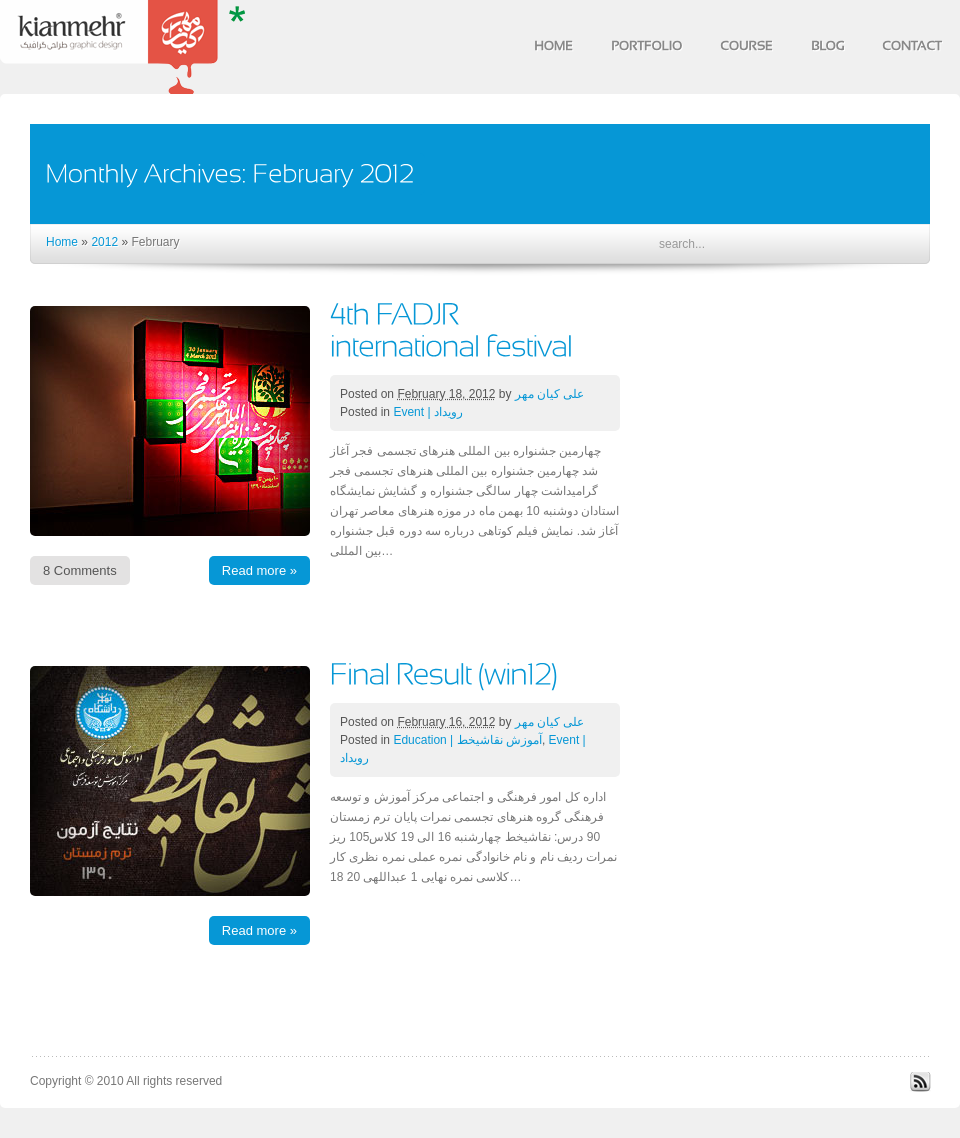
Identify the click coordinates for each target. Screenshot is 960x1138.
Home (62, 242)
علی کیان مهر (550, 394)
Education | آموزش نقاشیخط (467, 740)
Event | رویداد (427, 412)
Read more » (259, 570)
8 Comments (80, 570)
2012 (104, 242)
